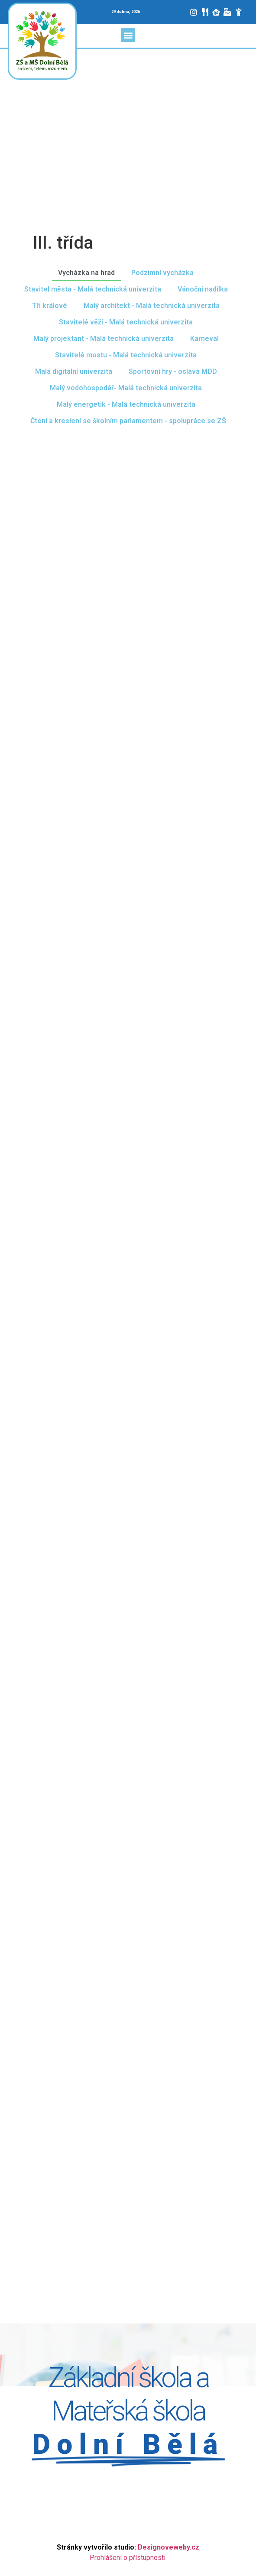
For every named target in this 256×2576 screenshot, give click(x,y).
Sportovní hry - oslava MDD (173, 371)
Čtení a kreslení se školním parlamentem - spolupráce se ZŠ (128, 421)
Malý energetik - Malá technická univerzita (126, 404)
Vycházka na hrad (86, 273)
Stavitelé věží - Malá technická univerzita (126, 322)
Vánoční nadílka (203, 289)
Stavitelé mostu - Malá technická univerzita (126, 355)
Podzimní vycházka (162, 273)
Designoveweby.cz (168, 2547)
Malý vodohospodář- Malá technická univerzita (126, 388)
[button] (128, 35)
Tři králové (49, 305)
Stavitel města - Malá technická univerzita (92, 289)
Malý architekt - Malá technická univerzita (152, 305)
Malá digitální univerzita (73, 371)
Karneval (204, 338)
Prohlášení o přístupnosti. (128, 2557)
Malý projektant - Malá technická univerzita (103, 338)
